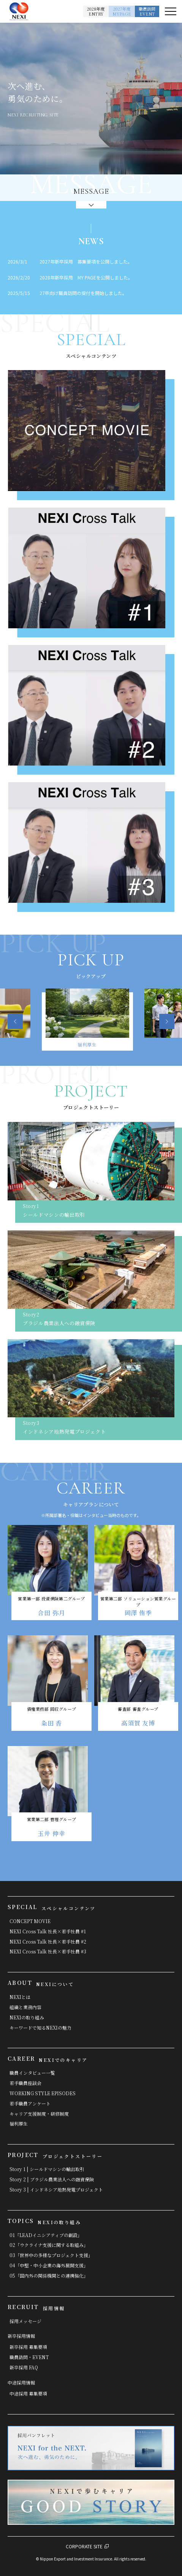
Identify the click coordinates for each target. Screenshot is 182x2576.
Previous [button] (16, 1021)
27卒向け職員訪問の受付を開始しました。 (83, 293)
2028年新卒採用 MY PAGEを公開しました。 (86, 277)
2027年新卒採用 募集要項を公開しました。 (86, 261)
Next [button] (166, 1021)
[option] (91, 1021)
